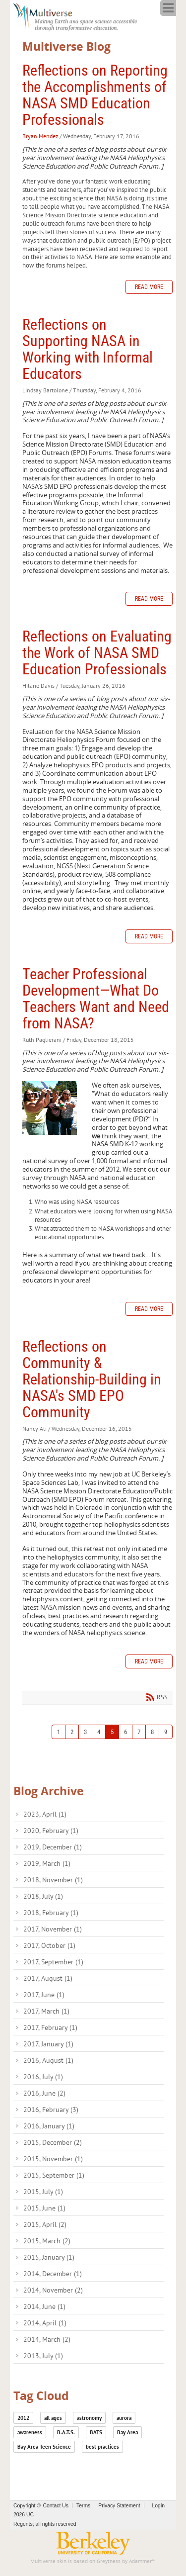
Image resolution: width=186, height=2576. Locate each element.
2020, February (50, 1830)
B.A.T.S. (66, 2432)
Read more (149, 286)
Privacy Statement (119, 2505)
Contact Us (55, 2505)
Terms (83, 2505)
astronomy (89, 2417)
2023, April (44, 1814)
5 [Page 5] (112, 1732)
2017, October (49, 1945)
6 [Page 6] (125, 1732)
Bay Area (127, 2432)
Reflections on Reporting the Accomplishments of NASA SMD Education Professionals (95, 95)
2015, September (53, 2175)
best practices (102, 2446)
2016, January (48, 2125)
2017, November (52, 1929)
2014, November (53, 2290)
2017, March (46, 2011)
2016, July (43, 2076)
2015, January (48, 2257)
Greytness (109, 2561)
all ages (53, 2417)
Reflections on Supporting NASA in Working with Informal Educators (87, 349)
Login (158, 2505)
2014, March (46, 2339)
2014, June (44, 2306)
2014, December (52, 2273)
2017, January (48, 2043)
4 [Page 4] (98, 1732)
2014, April (44, 2322)
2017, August (47, 1978)
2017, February (50, 2027)
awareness (29, 2432)
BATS (96, 2432)
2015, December (52, 2142)
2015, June (44, 2208)
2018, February (50, 1912)
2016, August (48, 2060)
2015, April (44, 2224)
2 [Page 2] (71, 1732)
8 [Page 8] (152, 1732)
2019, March (46, 1863)
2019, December (52, 1846)
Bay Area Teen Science (44, 2446)
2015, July (43, 2191)
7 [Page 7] (138, 1732)
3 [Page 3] (85, 1732)
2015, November (53, 2158)
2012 (23, 2417)
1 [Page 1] (58, 1732)
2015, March (46, 2240)
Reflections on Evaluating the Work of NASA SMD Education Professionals (97, 653)
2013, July (43, 2355)
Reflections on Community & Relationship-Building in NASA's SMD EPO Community (91, 1379)
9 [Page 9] (165, 1732)
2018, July (43, 1896)
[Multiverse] (48, 14)
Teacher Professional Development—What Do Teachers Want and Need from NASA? (95, 998)
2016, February (50, 2109)
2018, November (53, 1879)
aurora (124, 2417)
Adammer (140, 2561)
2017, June (43, 1994)
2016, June (44, 2093)
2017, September (53, 1961)
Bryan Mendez (40, 136)
